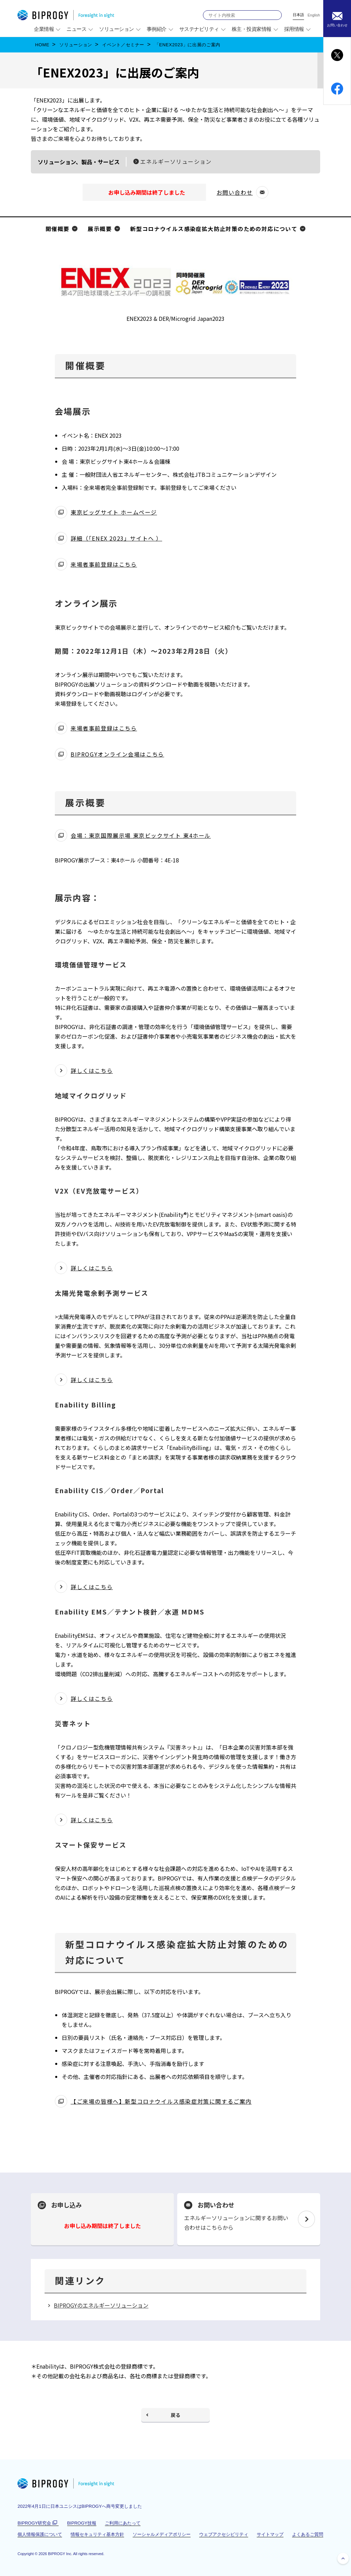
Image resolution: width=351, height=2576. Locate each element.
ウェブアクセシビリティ (223, 2534)
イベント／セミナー (123, 44)
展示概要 (100, 229)
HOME (42, 44)
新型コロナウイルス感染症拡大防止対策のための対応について (213, 229)
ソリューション (75, 44)
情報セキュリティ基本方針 (97, 2534)
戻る (175, 2414)
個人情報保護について (39, 2534)
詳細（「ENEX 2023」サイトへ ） (116, 539)
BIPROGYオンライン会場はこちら (117, 755)
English (313, 15)
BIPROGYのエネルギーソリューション (101, 2305)
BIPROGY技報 (81, 2523)
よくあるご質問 (307, 2534)
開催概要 (58, 229)
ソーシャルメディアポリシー (162, 2534)
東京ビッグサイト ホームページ (114, 513)
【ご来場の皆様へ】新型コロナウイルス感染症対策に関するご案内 (161, 2102)
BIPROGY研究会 (37, 2523)
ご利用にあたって (123, 2523)
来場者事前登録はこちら (104, 565)
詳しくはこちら (92, 1070)
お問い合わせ (238, 193)
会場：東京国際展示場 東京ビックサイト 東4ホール (141, 836)
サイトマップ (270, 2534)
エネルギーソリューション (176, 161)
